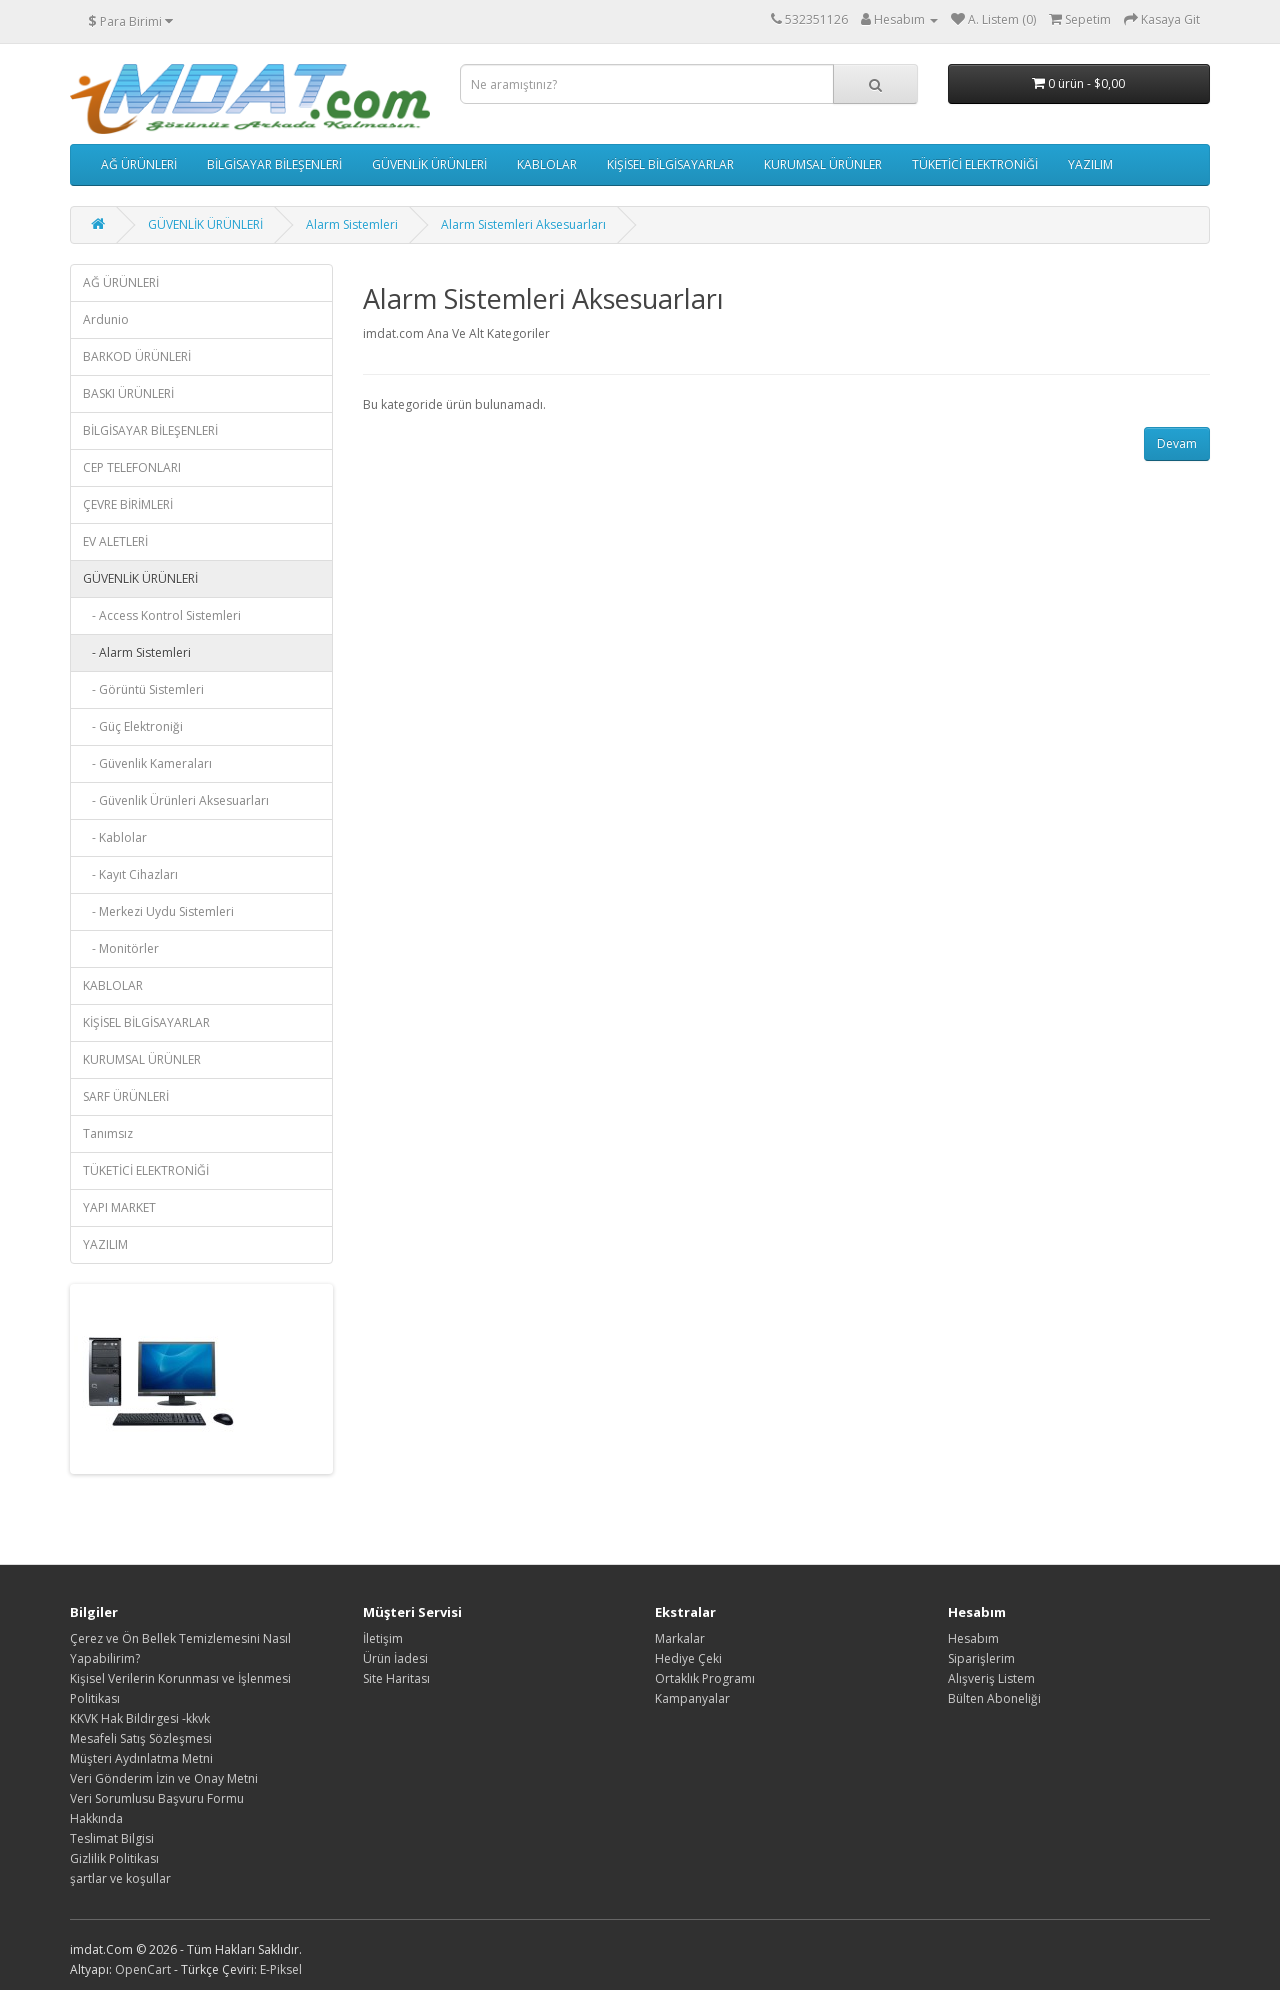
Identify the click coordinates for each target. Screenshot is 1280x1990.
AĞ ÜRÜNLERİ (139, 164)
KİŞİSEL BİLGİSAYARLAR (670, 164)
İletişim (383, 1638)
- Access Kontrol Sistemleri (162, 615)
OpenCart (143, 1969)
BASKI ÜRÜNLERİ (128, 393)
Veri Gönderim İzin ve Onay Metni (164, 1778)
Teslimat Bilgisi (112, 1838)
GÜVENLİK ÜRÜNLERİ (429, 164)
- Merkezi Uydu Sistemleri (158, 911)
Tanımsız (108, 1133)
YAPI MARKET (119, 1207)
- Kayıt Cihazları (130, 874)
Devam (1177, 443)
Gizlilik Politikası (114, 1858)
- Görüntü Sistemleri (143, 689)
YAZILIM (1090, 164)
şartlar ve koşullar (120, 1878)
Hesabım (973, 1638)
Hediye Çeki (688, 1658)
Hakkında (96, 1818)
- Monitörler (121, 948)
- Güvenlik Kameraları (147, 763)
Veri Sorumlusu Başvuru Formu (157, 1798)
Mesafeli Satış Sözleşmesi (141, 1738)
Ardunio (106, 319)
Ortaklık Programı (705, 1678)
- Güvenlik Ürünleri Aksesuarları (176, 800)
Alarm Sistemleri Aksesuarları (523, 224)
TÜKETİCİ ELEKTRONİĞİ (975, 164)
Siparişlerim (981, 1658)
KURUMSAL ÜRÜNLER (823, 164)
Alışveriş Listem (991, 1678)
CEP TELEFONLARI (132, 467)
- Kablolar (115, 837)
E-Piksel (281, 1969)
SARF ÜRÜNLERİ (126, 1096)
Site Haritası (396, 1678)
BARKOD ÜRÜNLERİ (137, 356)
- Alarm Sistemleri (137, 652)
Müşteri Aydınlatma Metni (141, 1758)
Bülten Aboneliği (994, 1698)
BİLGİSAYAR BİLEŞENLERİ (274, 164)
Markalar (680, 1638)
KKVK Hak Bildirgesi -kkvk (140, 1718)
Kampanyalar (692, 1698)
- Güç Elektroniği (133, 726)
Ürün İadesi (395, 1658)
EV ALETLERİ (115, 541)
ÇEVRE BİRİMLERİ (128, 504)
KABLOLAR (547, 164)
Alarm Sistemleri (352, 224)
